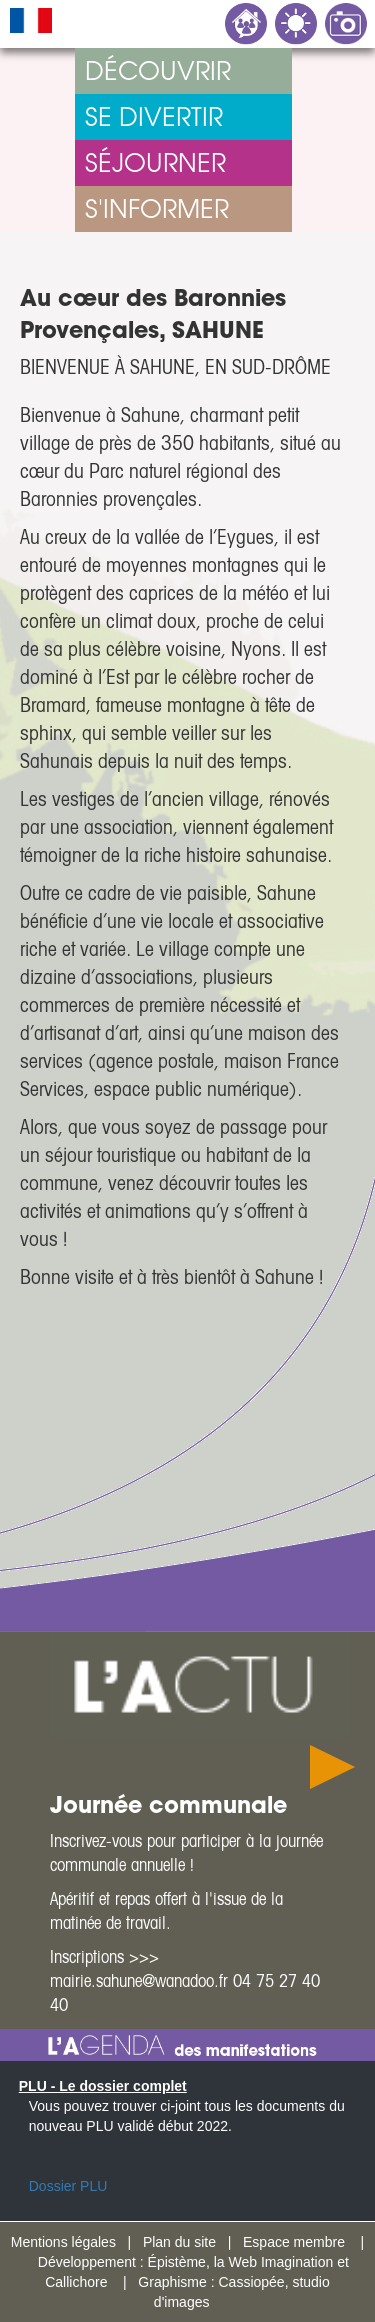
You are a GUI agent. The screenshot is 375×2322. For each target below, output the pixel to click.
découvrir (158, 70)
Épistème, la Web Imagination (241, 2262)
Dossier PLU (68, 2186)
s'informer (157, 208)
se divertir (154, 116)
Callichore (76, 2282)
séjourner (155, 162)
